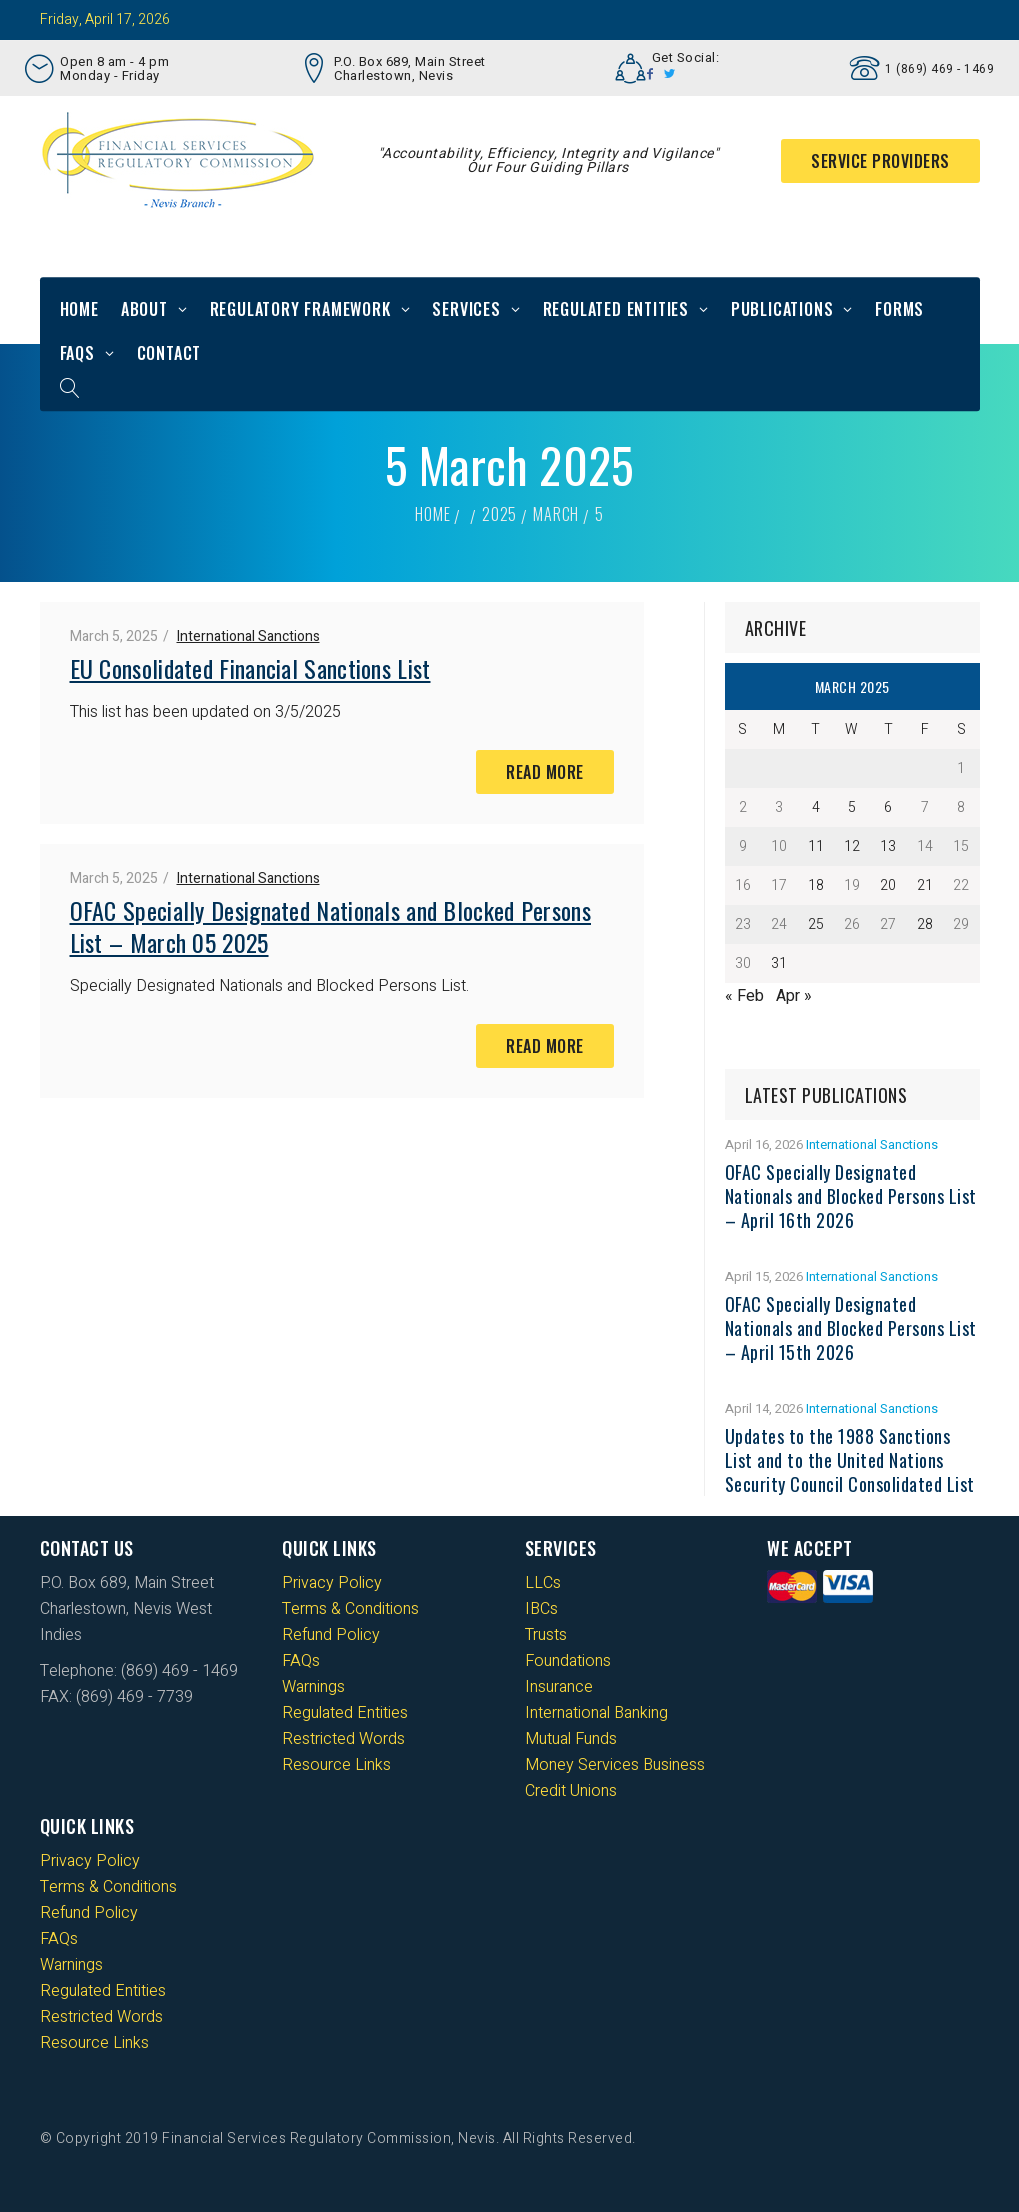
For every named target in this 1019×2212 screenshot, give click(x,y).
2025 (499, 514)
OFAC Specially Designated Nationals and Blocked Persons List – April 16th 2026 (851, 1196)
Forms (899, 309)
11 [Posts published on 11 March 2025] (816, 846)
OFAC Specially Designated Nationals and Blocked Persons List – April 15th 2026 (851, 1328)
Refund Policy (331, 1635)
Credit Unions (571, 1791)
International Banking (596, 1713)
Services (466, 309)
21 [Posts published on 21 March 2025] (925, 885)
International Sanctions (248, 636)
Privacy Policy (332, 1583)
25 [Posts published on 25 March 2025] (816, 924)
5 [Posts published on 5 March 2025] (852, 807)
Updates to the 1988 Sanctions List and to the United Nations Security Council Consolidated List (850, 1460)
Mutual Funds (571, 1739)
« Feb (744, 996)
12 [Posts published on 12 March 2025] (852, 846)
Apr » (794, 996)
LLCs (543, 1583)
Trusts (546, 1635)
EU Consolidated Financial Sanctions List (250, 668)
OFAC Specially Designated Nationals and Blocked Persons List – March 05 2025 (331, 926)
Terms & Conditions (350, 1609)
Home (79, 309)
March (556, 514)
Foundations (568, 1661)
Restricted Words (343, 1739)
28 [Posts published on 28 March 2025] (925, 924)
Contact (169, 353)
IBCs (541, 1609)
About (144, 309)
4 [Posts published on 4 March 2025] (816, 807)
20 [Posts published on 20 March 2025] (888, 885)
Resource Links (336, 1765)
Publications (782, 309)
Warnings (313, 1687)
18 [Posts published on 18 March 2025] (816, 885)
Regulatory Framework (300, 309)
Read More (545, 772)
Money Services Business (615, 1765)
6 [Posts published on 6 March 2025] (888, 807)
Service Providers (880, 161)
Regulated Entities (616, 309)
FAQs (77, 353)
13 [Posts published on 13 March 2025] (888, 846)
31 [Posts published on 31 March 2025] (779, 963)
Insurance (559, 1687)
